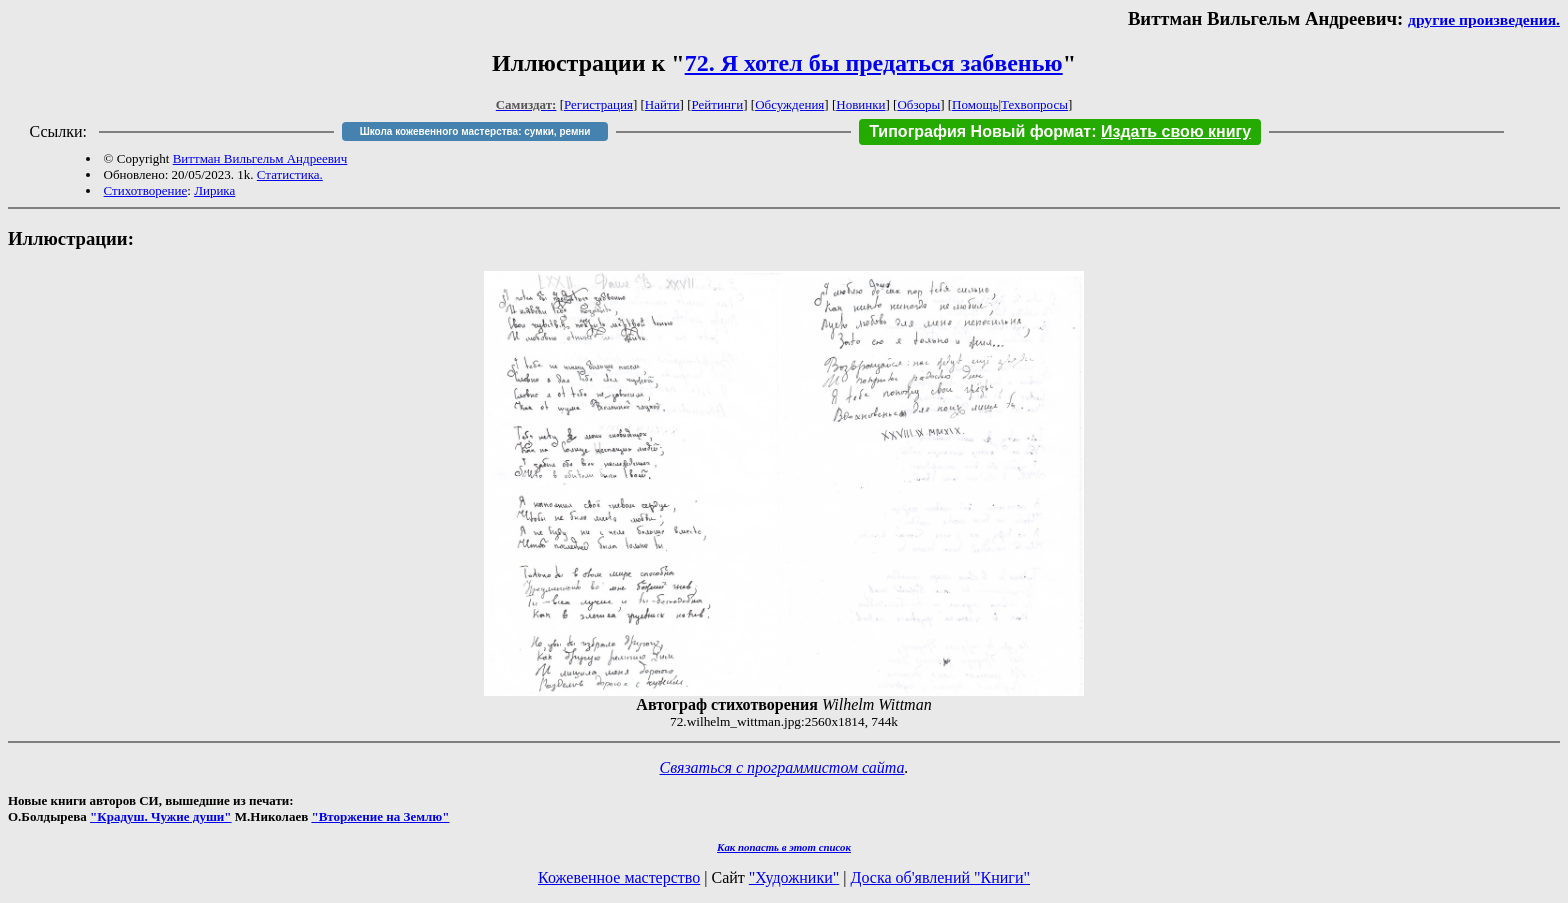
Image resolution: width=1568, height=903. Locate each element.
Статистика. (290, 174)
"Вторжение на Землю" (380, 816)
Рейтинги (718, 104)
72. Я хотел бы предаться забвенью (874, 63)
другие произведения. (1484, 19)
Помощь (975, 104)
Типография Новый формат (980, 131)
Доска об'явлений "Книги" (940, 877)
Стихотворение (146, 190)
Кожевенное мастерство (619, 877)
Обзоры (918, 104)
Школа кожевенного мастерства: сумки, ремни (475, 131)
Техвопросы (1034, 104)
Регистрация (598, 104)
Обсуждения (789, 104)
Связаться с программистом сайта (782, 767)
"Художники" (794, 877)
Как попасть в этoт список (784, 847)
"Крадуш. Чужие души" (161, 816)
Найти (662, 104)
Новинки (860, 104)
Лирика (214, 190)
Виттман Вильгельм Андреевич (260, 158)
